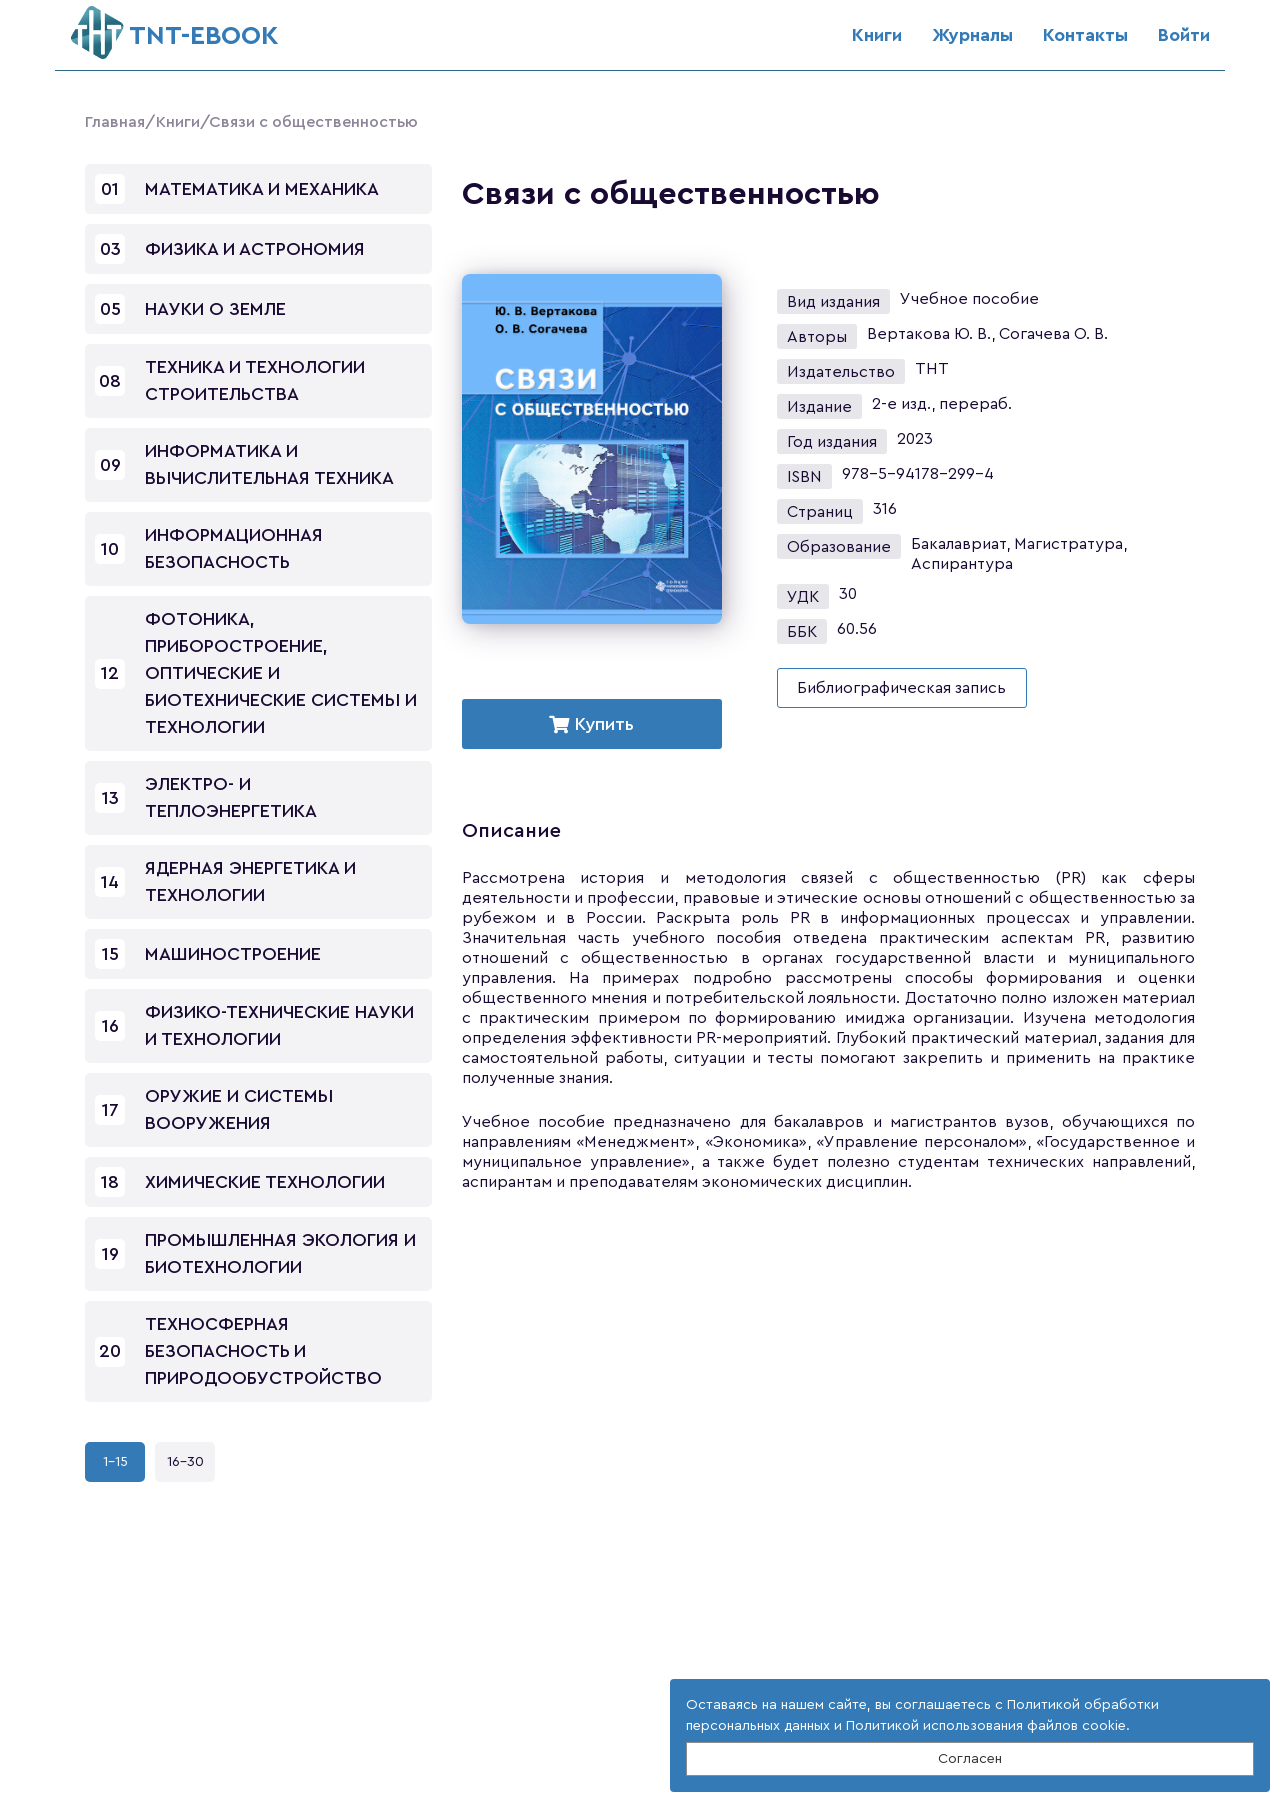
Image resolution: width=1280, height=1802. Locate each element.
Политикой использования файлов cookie (986, 1726)
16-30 (185, 1462)
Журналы (972, 35)
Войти (1184, 35)
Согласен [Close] (970, 1759)
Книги (877, 35)
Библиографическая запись (901, 688)
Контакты (1085, 35)
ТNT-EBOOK (174, 27)
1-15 (115, 1462)
